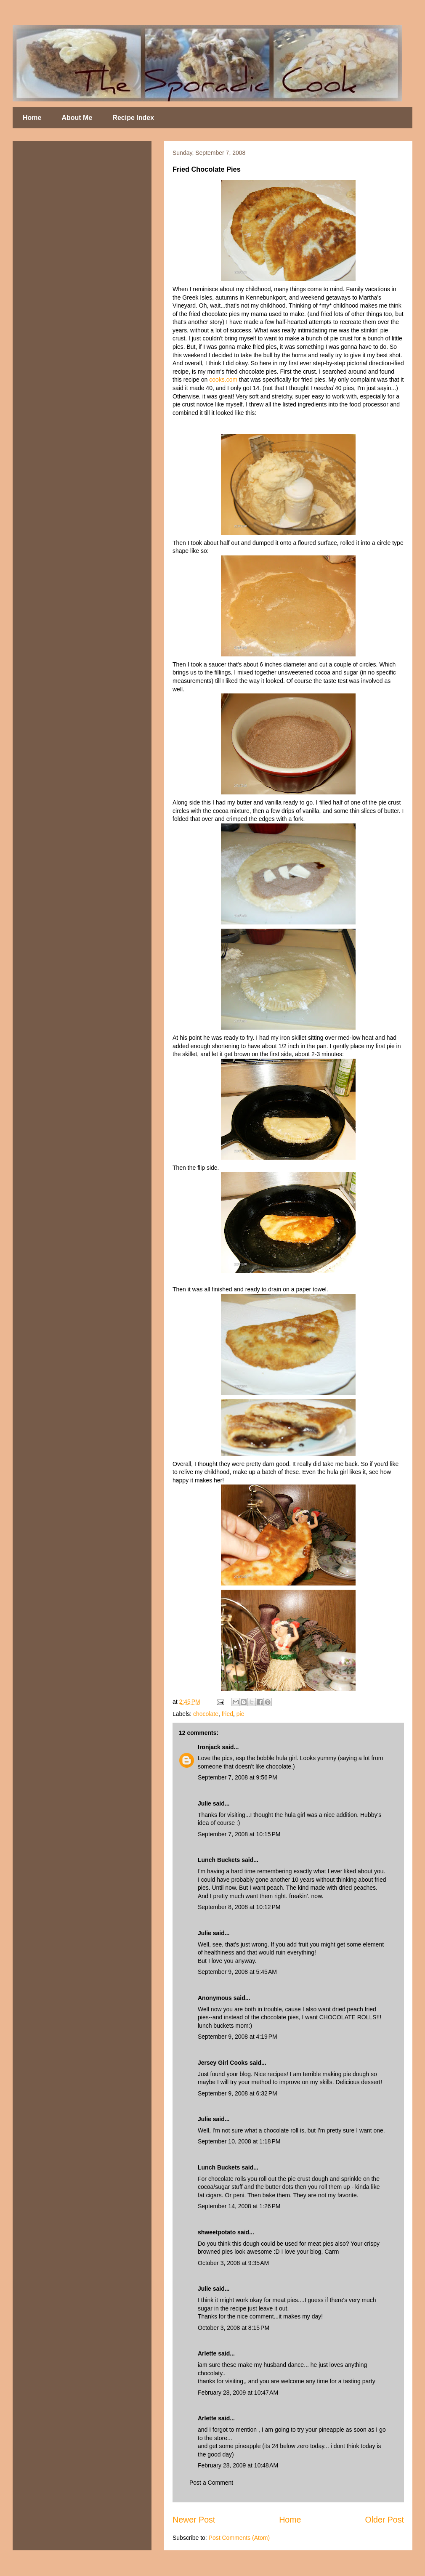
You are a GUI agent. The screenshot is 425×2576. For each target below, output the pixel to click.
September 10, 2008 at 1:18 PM (239, 2141)
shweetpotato (217, 2232)
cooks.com (224, 379)
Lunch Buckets (219, 1859)
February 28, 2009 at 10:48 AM (238, 2465)
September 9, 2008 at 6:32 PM (237, 2093)
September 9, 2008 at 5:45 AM (237, 1971)
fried (227, 1713)
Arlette (207, 2353)
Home (32, 117)
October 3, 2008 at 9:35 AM (233, 2263)
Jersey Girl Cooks (223, 2062)
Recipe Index (133, 117)
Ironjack (209, 1747)
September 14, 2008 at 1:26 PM (239, 2206)
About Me (76, 117)
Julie (204, 1803)
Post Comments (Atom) (239, 2537)
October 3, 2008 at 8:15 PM (233, 2327)
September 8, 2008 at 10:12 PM (239, 1907)
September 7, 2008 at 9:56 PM (237, 1777)
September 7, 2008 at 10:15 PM (239, 1834)
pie (240, 1713)
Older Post (384, 2519)
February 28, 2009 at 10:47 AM (238, 2392)
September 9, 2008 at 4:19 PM (237, 2036)
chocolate (205, 1713)
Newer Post (194, 2519)
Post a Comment (211, 2482)
